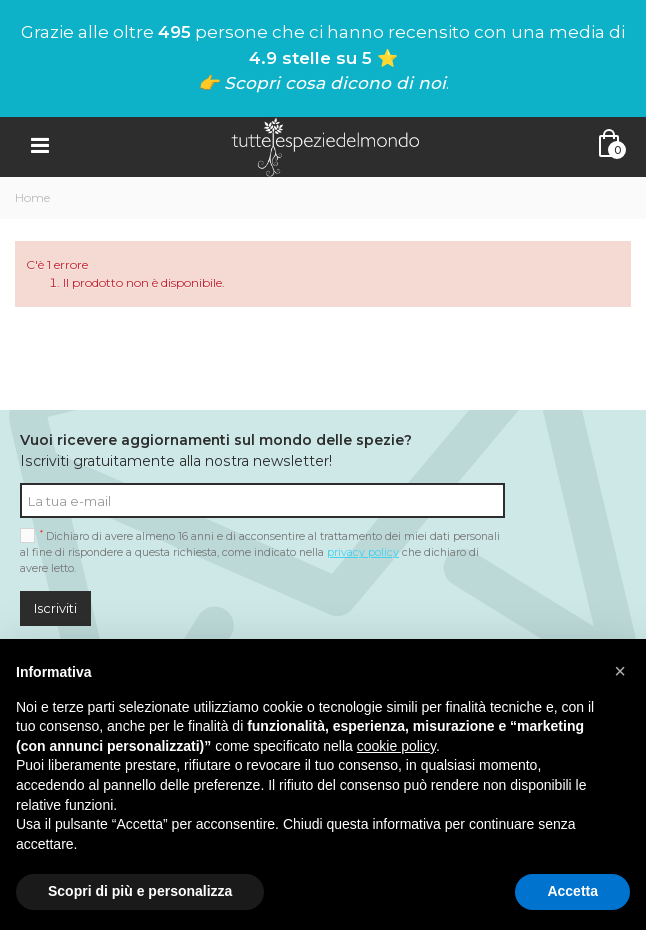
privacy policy (363, 552)
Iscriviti (55, 608)
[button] (620, 671)
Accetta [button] (572, 891)
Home (32, 197)
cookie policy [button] (396, 746)
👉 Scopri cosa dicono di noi (322, 83)
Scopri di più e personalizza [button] (140, 891)
